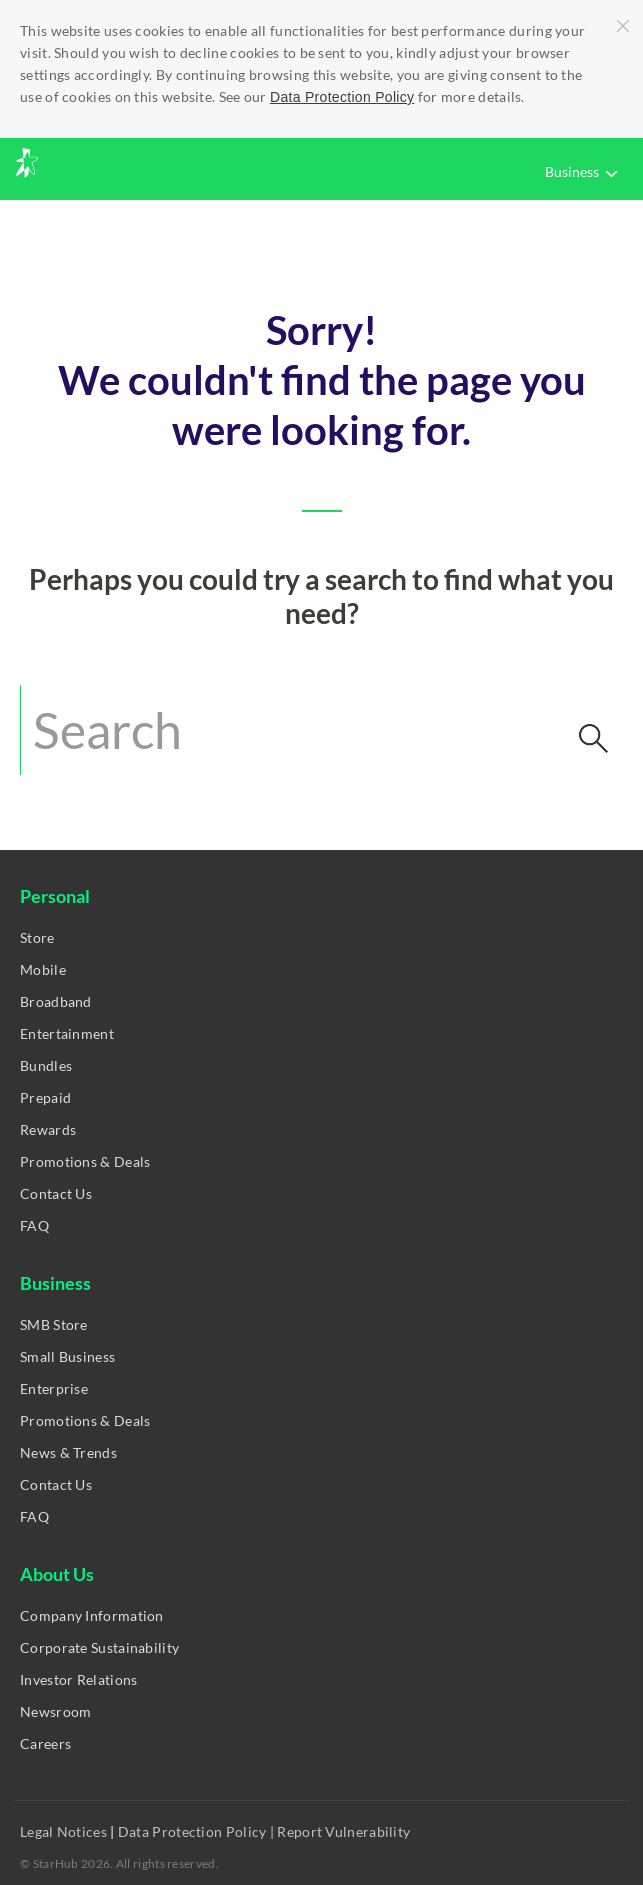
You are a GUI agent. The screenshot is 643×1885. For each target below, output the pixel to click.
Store (37, 937)
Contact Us (56, 1193)
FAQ (34, 1225)
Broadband (56, 1001)
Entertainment (67, 1033)
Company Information (92, 1615)
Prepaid (45, 1097)
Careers (45, 1743)
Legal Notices (65, 1831)
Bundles (46, 1065)
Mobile (43, 969)
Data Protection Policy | (196, 1831)
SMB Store (54, 1324)
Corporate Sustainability (99, 1647)
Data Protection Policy (342, 97)
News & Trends (68, 1452)
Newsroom (55, 1711)
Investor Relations (78, 1679)
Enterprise (54, 1388)
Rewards (48, 1129)
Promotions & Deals (85, 1161)
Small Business (67, 1356)
